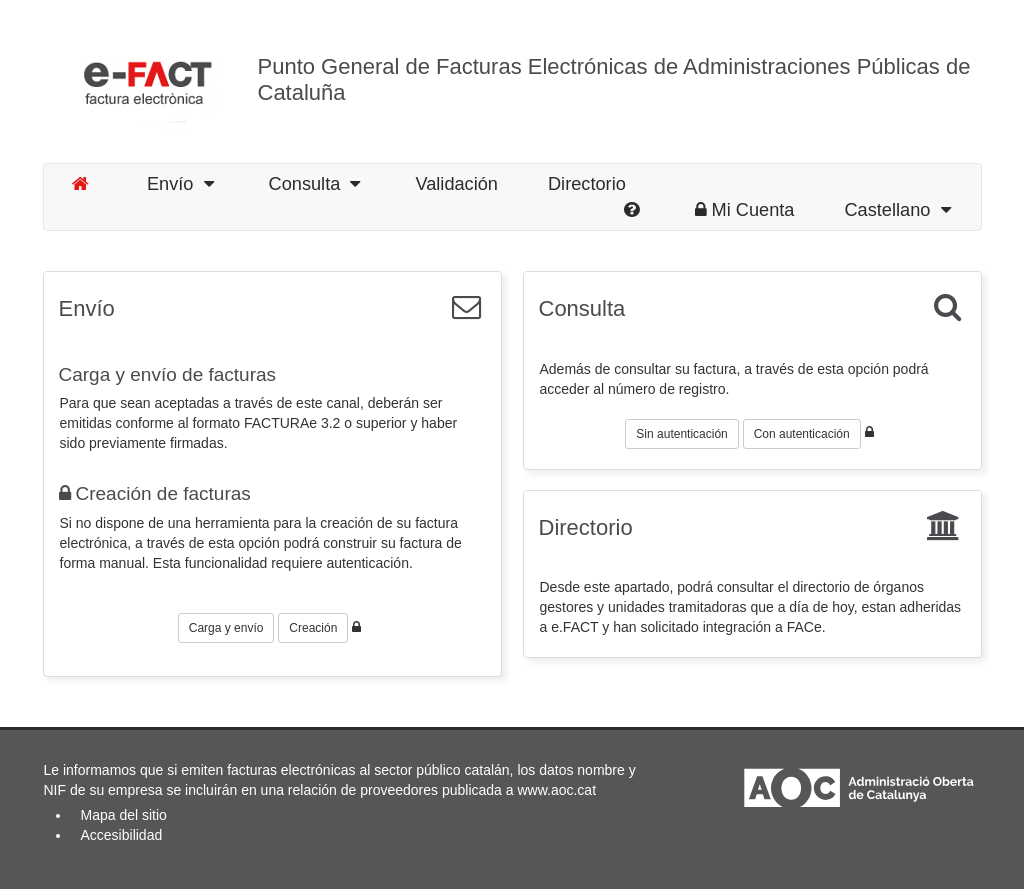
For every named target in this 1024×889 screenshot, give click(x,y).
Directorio (587, 184)
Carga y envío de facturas (168, 374)
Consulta (315, 184)
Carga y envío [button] (226, 628)
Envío (180, 184)
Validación (456, 184)
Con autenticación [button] (802, 434)
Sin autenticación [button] (681, 434)
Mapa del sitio (124, 815)
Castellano (897, 210)
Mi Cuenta (745, 210)
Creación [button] (313, 628)
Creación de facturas (155, 493)
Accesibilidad (122, 835)
